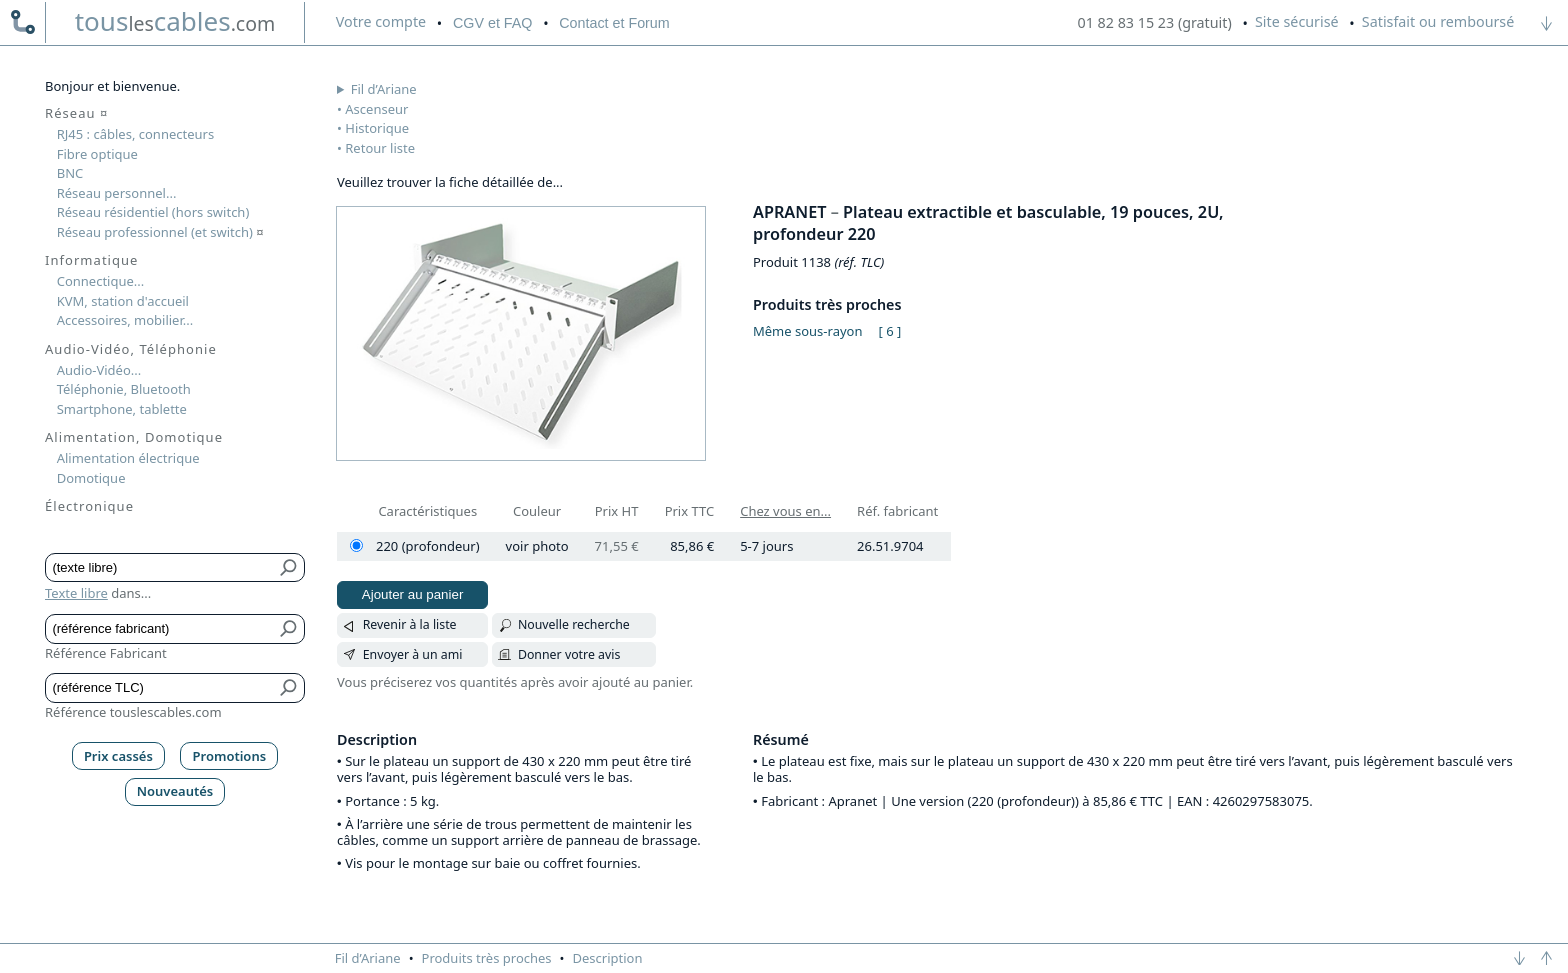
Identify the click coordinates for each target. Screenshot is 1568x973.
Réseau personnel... (117, 193)
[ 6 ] (890, 331)
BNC (70, 173)
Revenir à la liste (410, 624)
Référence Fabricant (106, 653)
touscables (175, 21)
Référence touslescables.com (133, 712)
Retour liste (380, 148)
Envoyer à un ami (413, 654)
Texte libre (76, 593)
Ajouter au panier (413, 594)
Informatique (91, 260)
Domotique (91, 478)
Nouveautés (175, 791)
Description (608, 958)
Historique (377, 128)
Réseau (76, 113)
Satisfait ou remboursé (1438, 21)
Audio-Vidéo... (99, 370)
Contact (614, 23)
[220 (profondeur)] (356, 545)
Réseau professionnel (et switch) (160, 232)
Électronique (89, 506)
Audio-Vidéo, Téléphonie (131, 349)
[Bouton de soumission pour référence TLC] (289, 688)
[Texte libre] (160, 568)
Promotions (230, 756)
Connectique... (101, 281)
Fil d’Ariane (384, 89)
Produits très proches (487, 958)
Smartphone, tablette (122, 409)
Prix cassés (118, 756)
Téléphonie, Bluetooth (124, 389)
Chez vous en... (785, 511)
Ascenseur (376, 109)
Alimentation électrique (128, 458)
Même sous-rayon (807, 331)
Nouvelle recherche (574, 624)
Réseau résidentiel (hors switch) (153, 212)
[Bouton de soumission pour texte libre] (289, 568)
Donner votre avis (569, 654)
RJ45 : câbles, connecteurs (135, 134)
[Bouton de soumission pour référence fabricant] (289, 629)
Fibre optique (97, 154)
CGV (492, 23)
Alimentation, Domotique (134, 437)
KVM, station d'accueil (123, 301)
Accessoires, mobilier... (125, 320)
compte (381, 21)
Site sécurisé (1297, 21)
